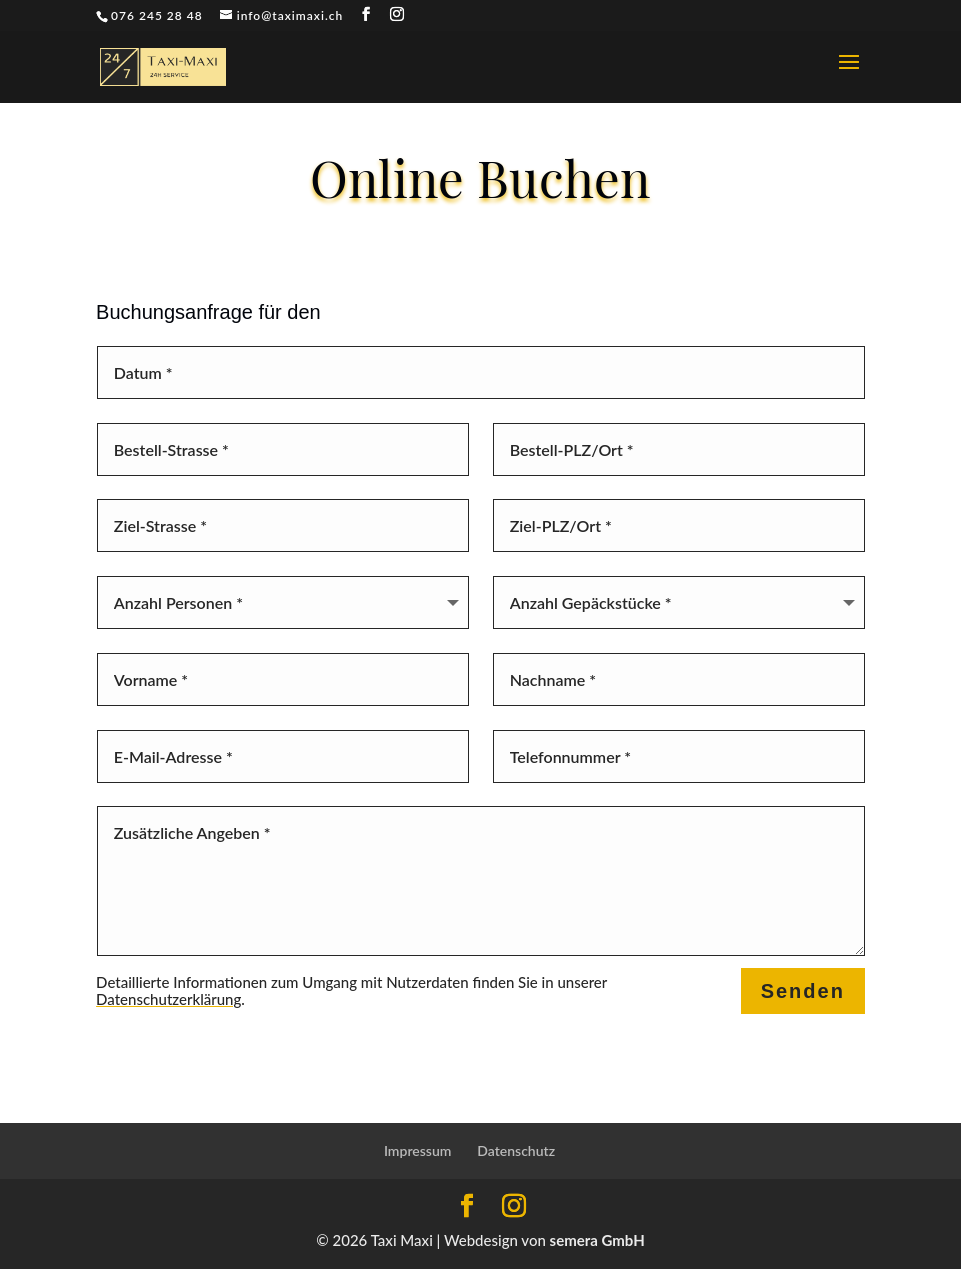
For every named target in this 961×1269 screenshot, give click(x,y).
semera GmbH (597, 1240)
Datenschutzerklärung (168, 999)
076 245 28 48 (157, 15)
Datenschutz (516, 1150)
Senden (803, 991)
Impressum (418, 1150)
